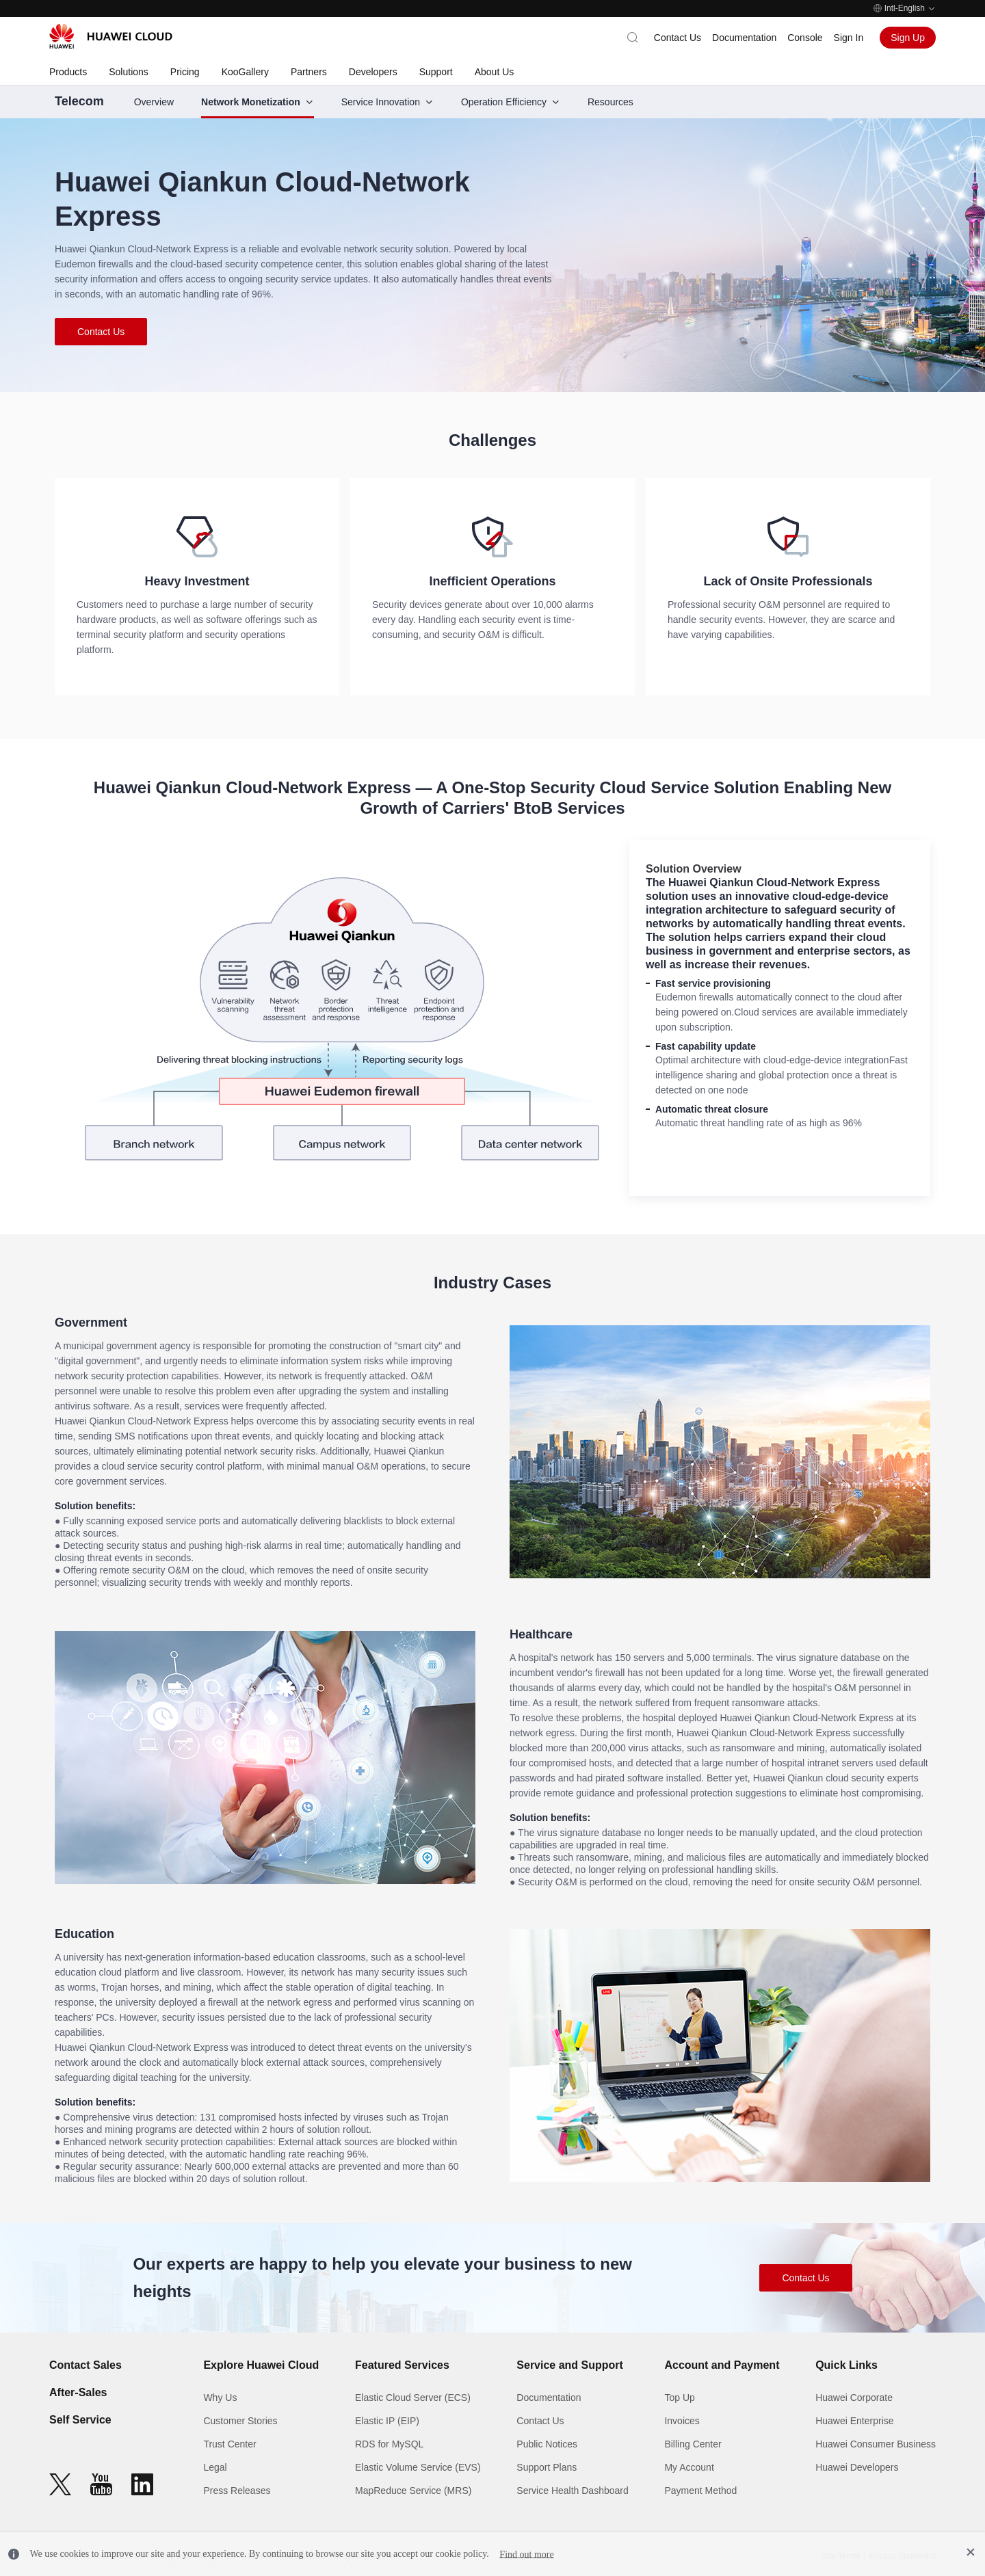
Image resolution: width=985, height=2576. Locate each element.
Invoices (681, 2420)
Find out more (526, 2554)
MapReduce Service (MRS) (413, 2490)
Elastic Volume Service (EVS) (418, 2467)
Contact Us (677, 37)
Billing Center (692, 2444)
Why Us (220, 2397)
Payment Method (700, 2490)
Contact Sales (85, 2365)
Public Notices (546, 2444)
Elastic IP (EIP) (387, 2420)
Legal (214, 2467)
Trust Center (229, 2444)
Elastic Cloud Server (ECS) (413, 2397)
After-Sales (78, 2392)
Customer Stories (240, 2420)
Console (804, 37)
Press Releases (236, 2490)
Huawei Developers (856, 2467)
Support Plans (546, 2467)
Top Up (679, 2397)
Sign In (849, 37)
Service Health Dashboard (572, 2490)
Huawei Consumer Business (875, 2444)
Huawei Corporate (854, 2397)
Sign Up (908, 37)
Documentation (744, 37)
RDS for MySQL (389, 2444)
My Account (688, 2467)
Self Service (80, 2420)
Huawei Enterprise (854, 2420)
